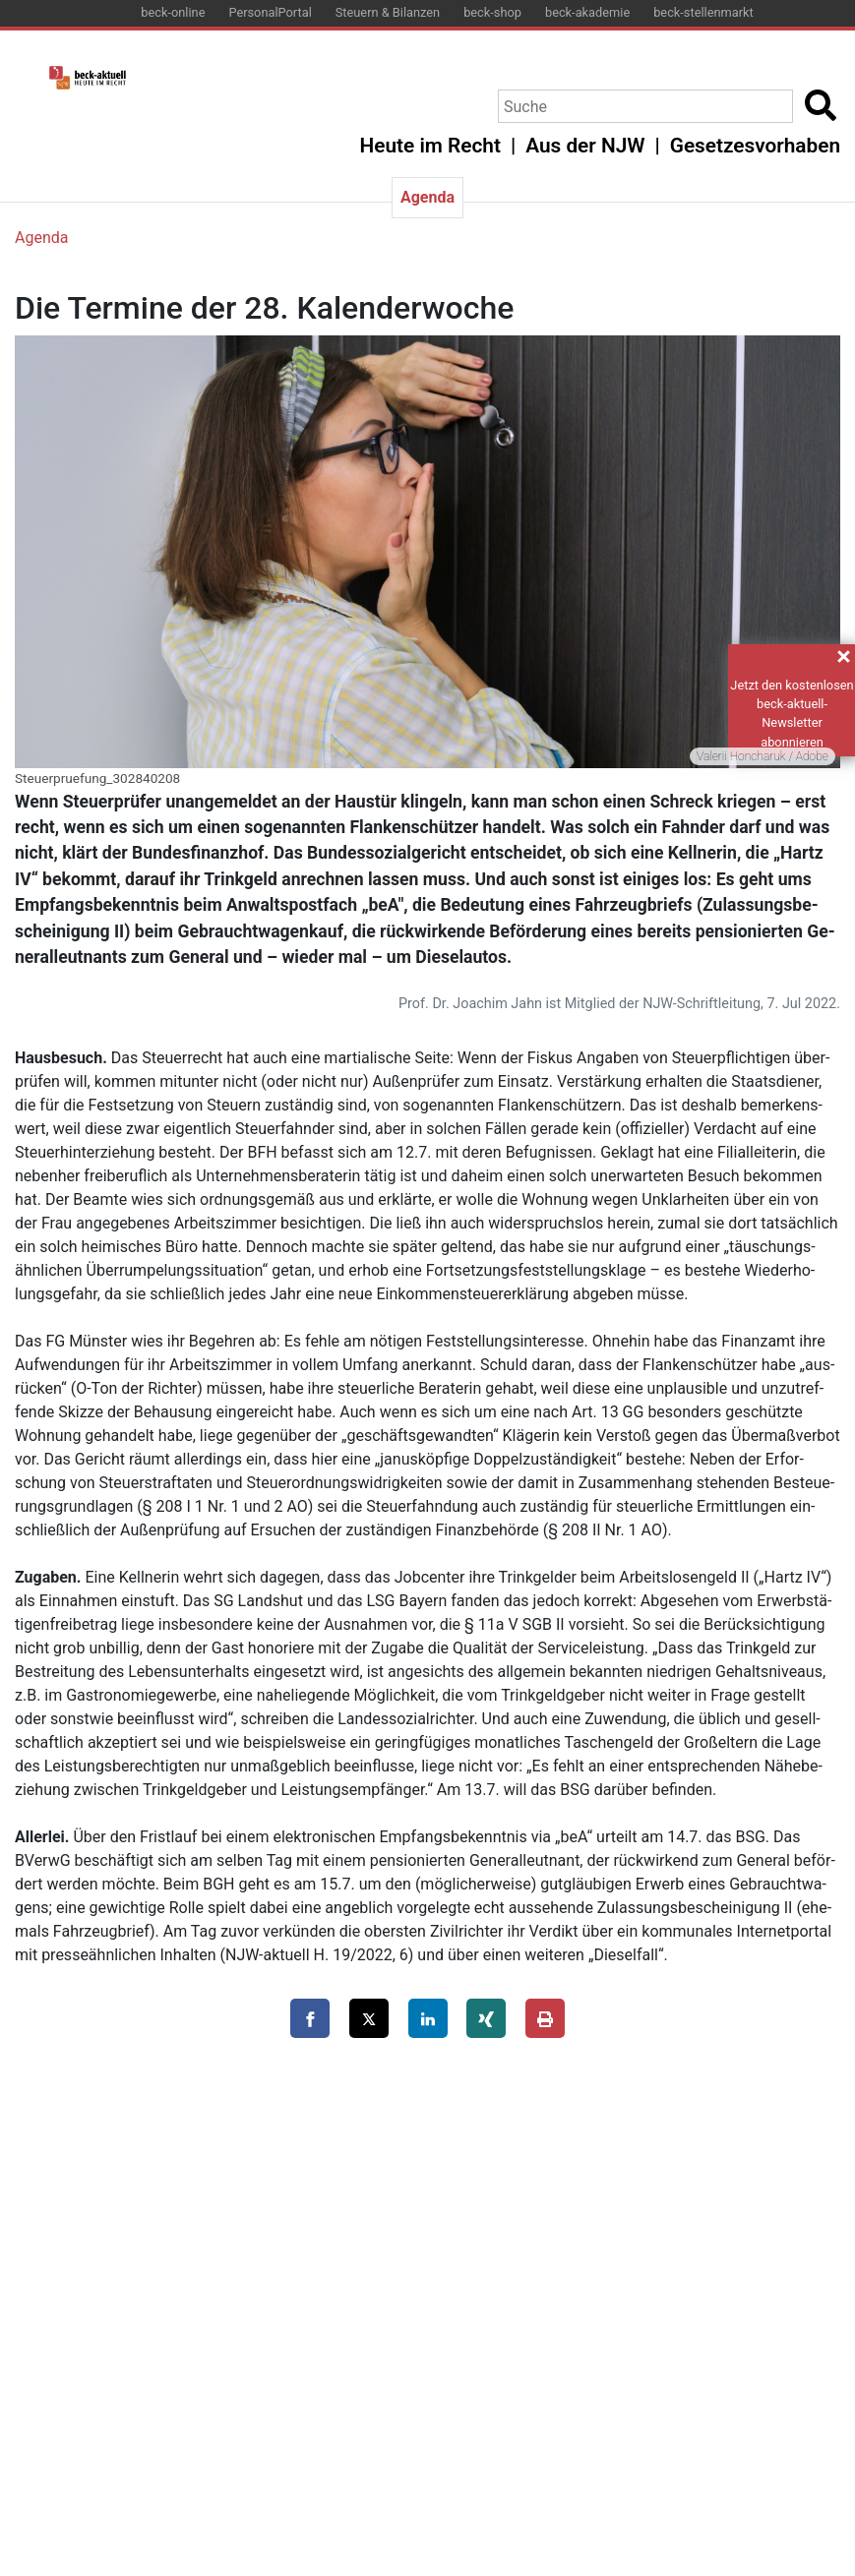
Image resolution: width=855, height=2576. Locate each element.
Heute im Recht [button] (430, 145)
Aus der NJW (584, 145)
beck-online (173, 12)
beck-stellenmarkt (703, 12)
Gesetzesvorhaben (755, 145)
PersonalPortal (269, 12)
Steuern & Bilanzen (388, 12)
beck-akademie (587, 12)
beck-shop (492, 12)
